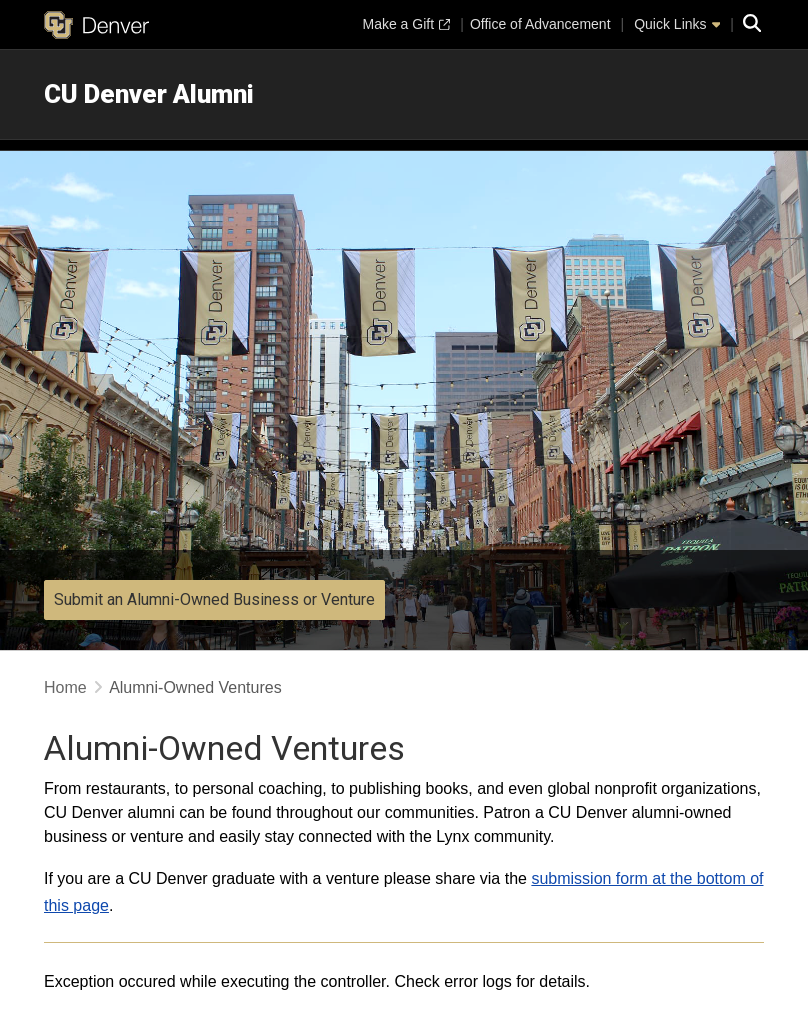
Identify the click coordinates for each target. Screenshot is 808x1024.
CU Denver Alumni (149, 94)
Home (65, 687)
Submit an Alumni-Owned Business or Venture (214, 599)
